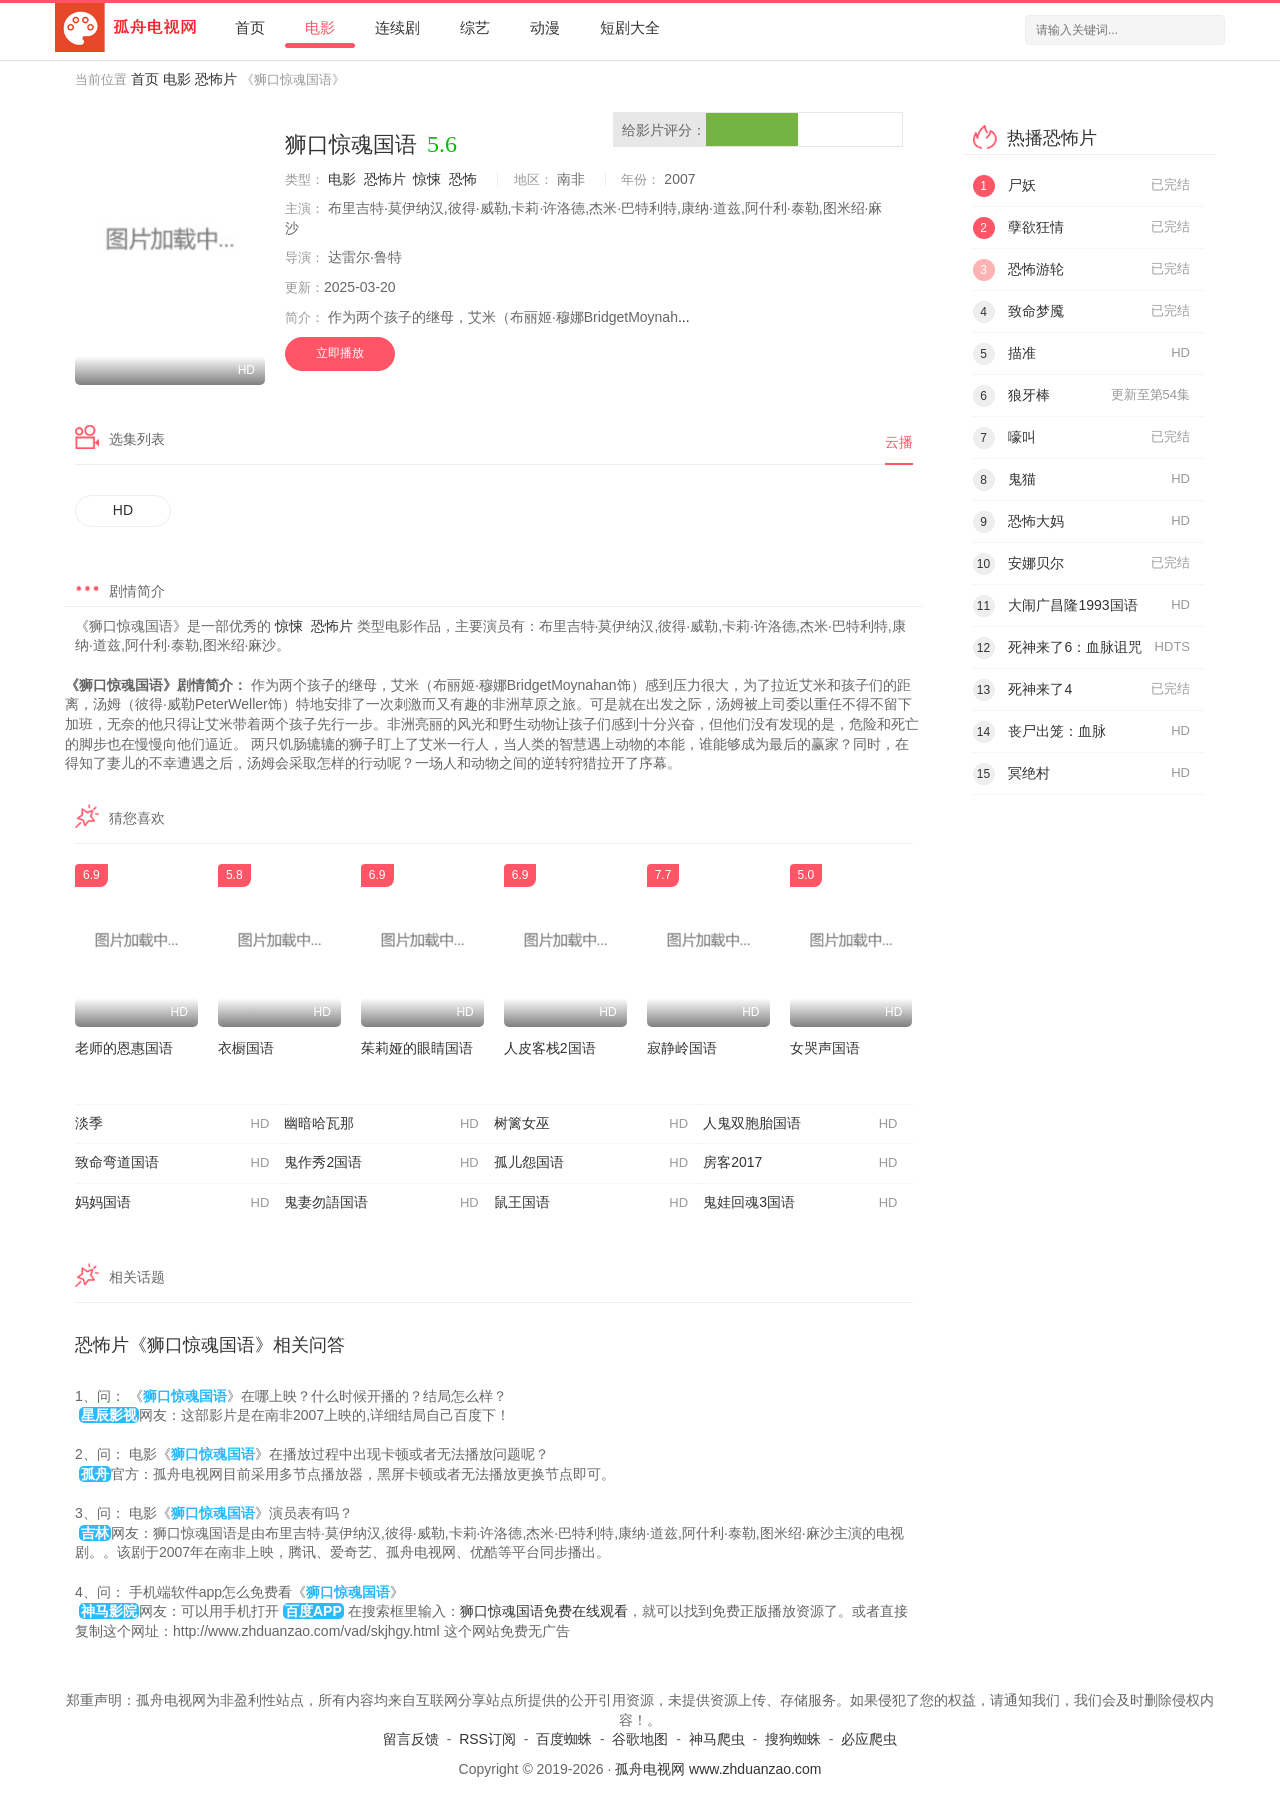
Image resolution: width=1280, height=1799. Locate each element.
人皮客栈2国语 (550, 1048)
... (684, 317)
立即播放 (340, 353)
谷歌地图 (640, 1739)
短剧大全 (630, 27)
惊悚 (427, 179)
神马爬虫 (717, 1739)
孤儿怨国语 (591, 1163)
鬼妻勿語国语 (381, 1203)
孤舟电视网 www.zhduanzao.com (718, 1769)
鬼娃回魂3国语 (800, 1203)
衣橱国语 (246, 1048)
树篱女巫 (591, 1124)
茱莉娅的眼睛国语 (417, 1048)
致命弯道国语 (172, 1163)
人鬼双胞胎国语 (800, 1124)
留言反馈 (411, 1739)
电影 (320, 27)
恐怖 (463, 179)
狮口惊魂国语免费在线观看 (544, 1611)
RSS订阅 (487, 1739)
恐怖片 (216, 79)
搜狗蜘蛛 (793, 1739)
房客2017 (800, 1163)
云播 (899, 442)
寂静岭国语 (682, 1048)
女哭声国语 (825, 1048)
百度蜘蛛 (564, 1739)
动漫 (545, 27)
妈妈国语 (172, 1203)
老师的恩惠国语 (124, 1048)
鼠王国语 (591, 1203)
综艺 (475, 27)
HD (123, 510)
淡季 (172, 1124)
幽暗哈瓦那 (381, 1124)
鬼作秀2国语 (381, 1163)
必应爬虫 (869, 1739)
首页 (250, 27)
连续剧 (397, 27)
